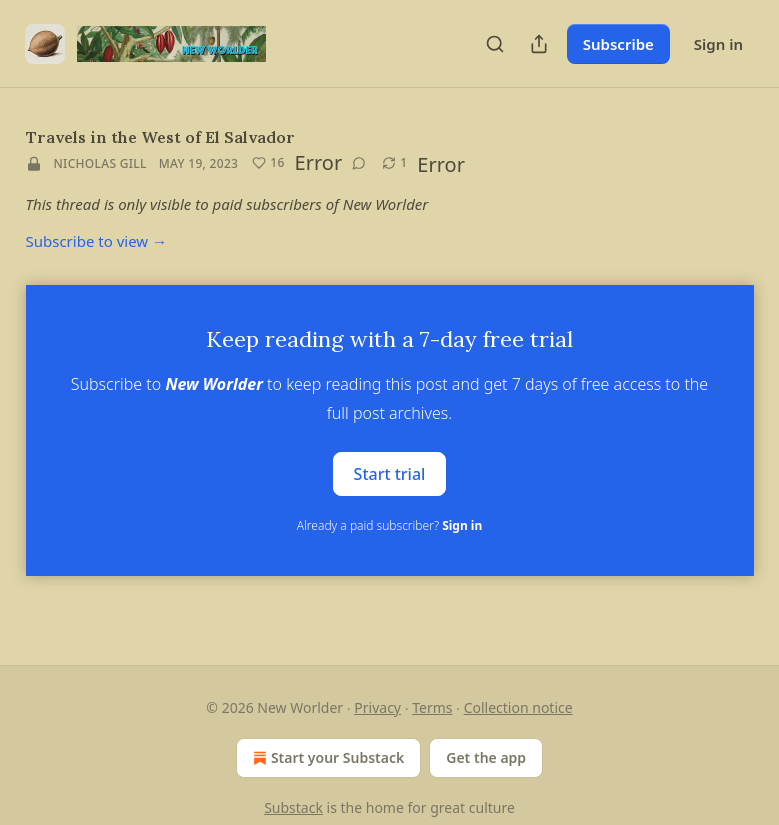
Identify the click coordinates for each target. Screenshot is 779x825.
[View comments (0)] (359, 163)
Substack (293, 807)
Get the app (486, 757)
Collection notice (518, 707)
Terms (432, 707)
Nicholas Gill (100, 163)
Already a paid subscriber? (389, 525)
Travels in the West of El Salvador (160, 137)
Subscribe (618, 44)
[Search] (495, 44)
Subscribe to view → (97, 241)
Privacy (377, 707)
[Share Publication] (539, 44)
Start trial (390, 474)
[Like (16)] (268, 163)
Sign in (718, 44)
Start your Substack (326, 758)
